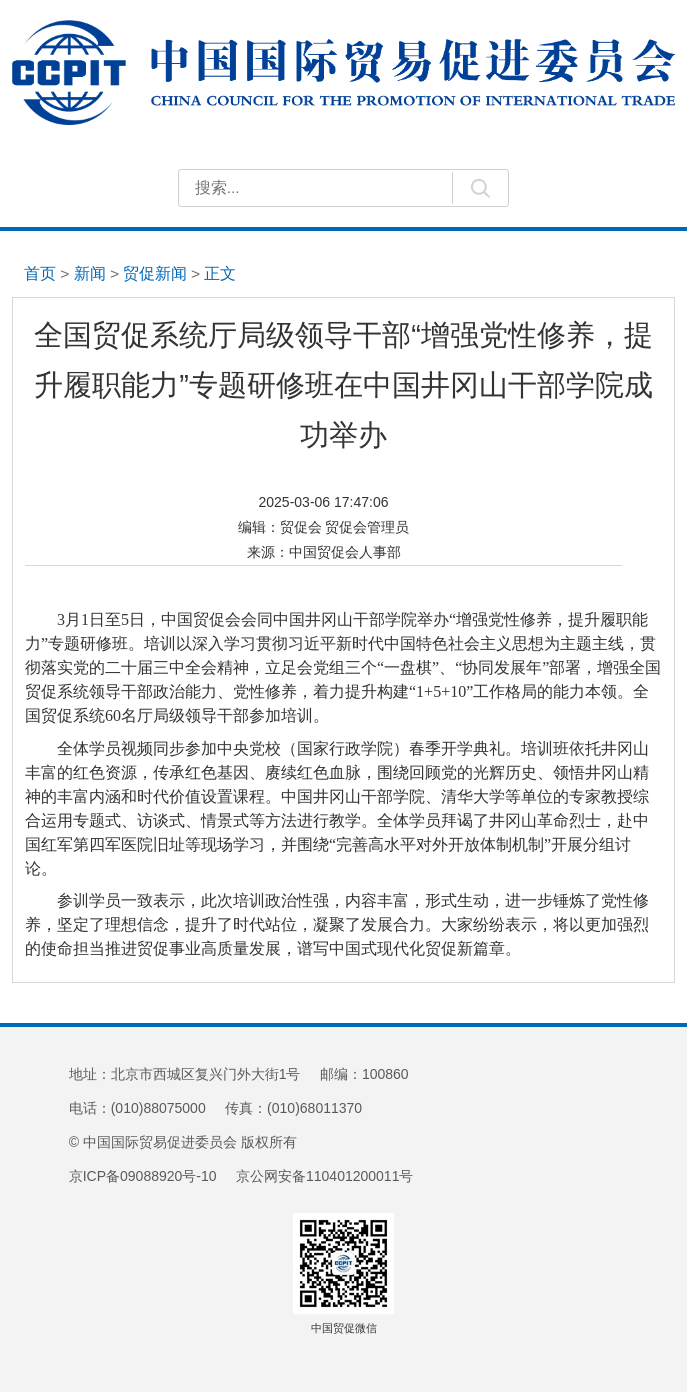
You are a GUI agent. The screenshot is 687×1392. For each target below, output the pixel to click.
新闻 (90, 273)
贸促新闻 (155, 273)
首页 (40, 273)
